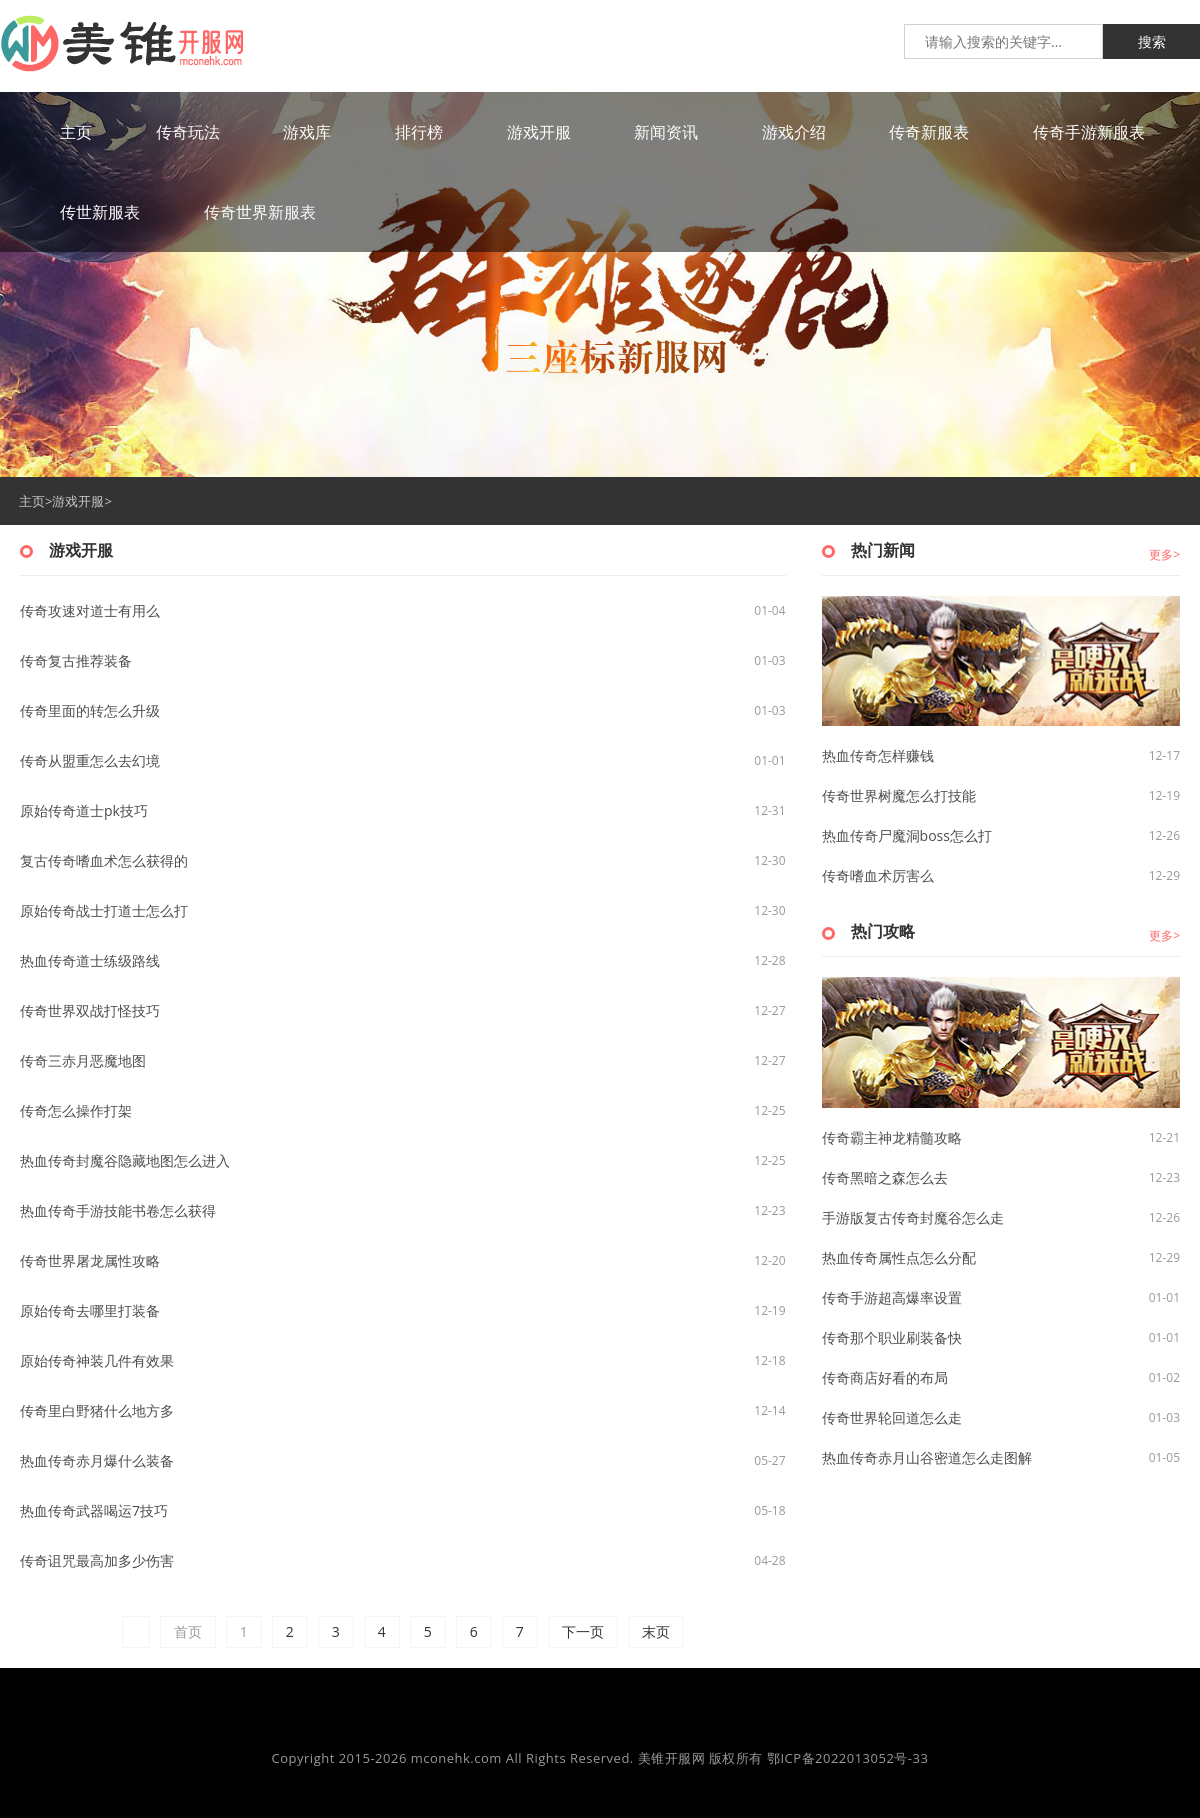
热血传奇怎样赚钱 (878, 755)
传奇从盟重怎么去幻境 (90, 760)
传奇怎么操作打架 (76, 1110)
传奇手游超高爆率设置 (892, 1297)
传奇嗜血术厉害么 (878, 875)
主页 (32, 501)
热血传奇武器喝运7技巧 (94, 1510)
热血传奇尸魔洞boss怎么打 (907, 835)
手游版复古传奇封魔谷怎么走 (913, 1217)
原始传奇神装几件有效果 (97, 1360)
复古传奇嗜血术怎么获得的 (104, 860)
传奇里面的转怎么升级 (90, 710)
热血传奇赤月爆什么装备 (97, 1460)
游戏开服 (78, 501)
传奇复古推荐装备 (76, 660)
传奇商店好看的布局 (885, 1377)
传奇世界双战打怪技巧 (90, 1010)
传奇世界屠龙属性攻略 (90, 1260)
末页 (656, 1631)
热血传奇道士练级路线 (90, 960)
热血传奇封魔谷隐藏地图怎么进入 (125, 1160)
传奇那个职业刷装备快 (892, 1337)
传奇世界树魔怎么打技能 (899, 795)
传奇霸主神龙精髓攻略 (892, 1137)
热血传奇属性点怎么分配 (899, 1257)
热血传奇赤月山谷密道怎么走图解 (927, 1457)
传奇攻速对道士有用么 (90, 610)
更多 (1161, 554)
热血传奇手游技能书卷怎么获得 (118, 1210)
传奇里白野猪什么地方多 (97, 1410)
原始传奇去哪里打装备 (90, 1310)
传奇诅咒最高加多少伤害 (97, 1560)
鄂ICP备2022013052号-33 (848, 1758)
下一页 (583, 1631)
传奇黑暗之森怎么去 (885, 1177)
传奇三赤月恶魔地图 (83, 1060)
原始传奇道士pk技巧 (84, 810)
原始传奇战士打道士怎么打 (104, 910)
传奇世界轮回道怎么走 (892, 1417)
